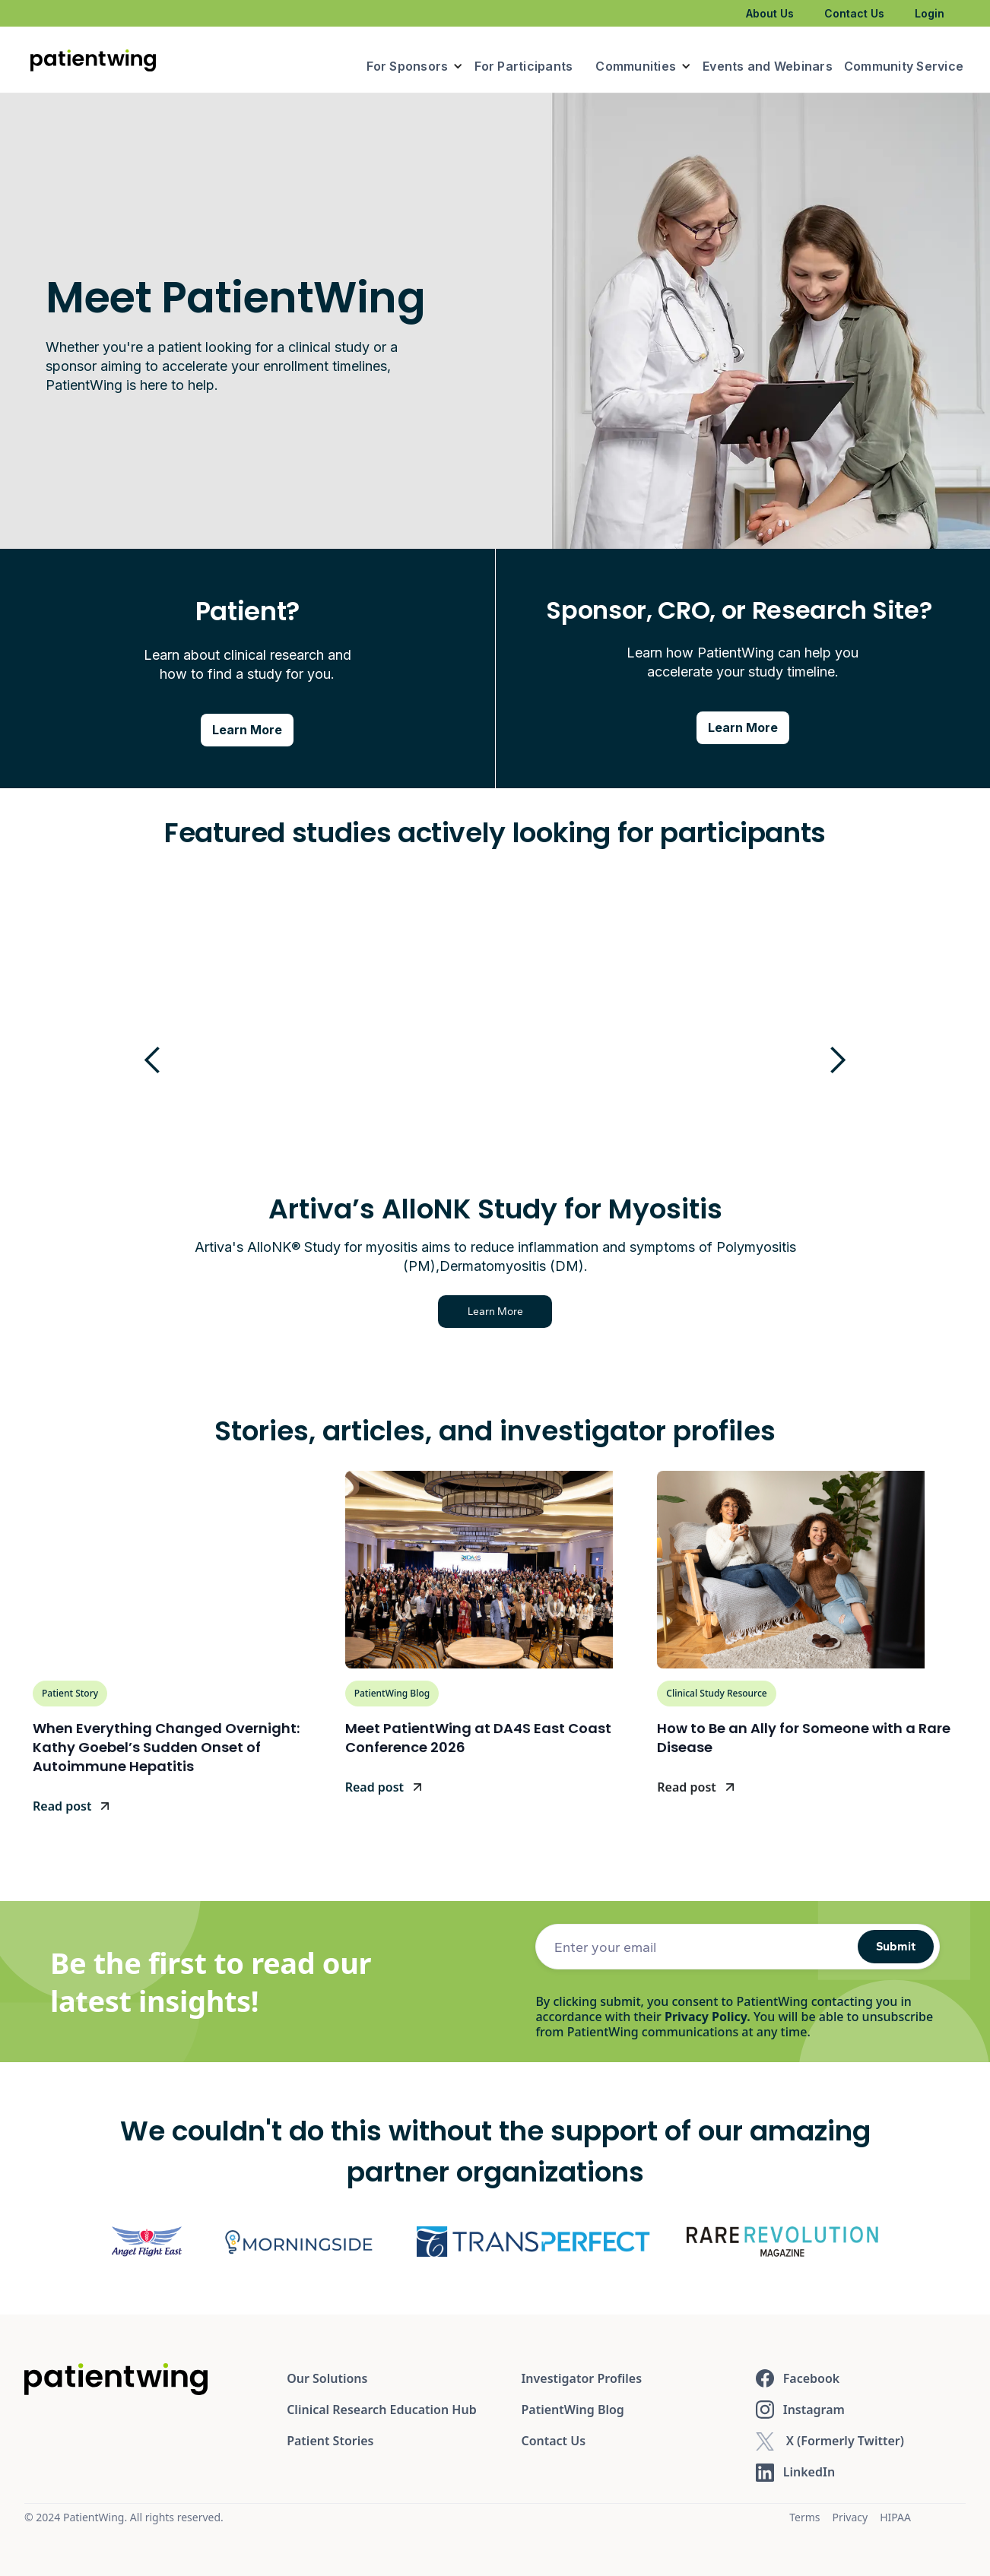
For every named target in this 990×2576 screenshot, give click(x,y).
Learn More (661, 1311)
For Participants (523, 66)
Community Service (903, 66)
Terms (804, 2517)
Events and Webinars (768, 66)
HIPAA (895, 2517)
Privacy (850, 2517)
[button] (415, 66)
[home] (93, 59)
